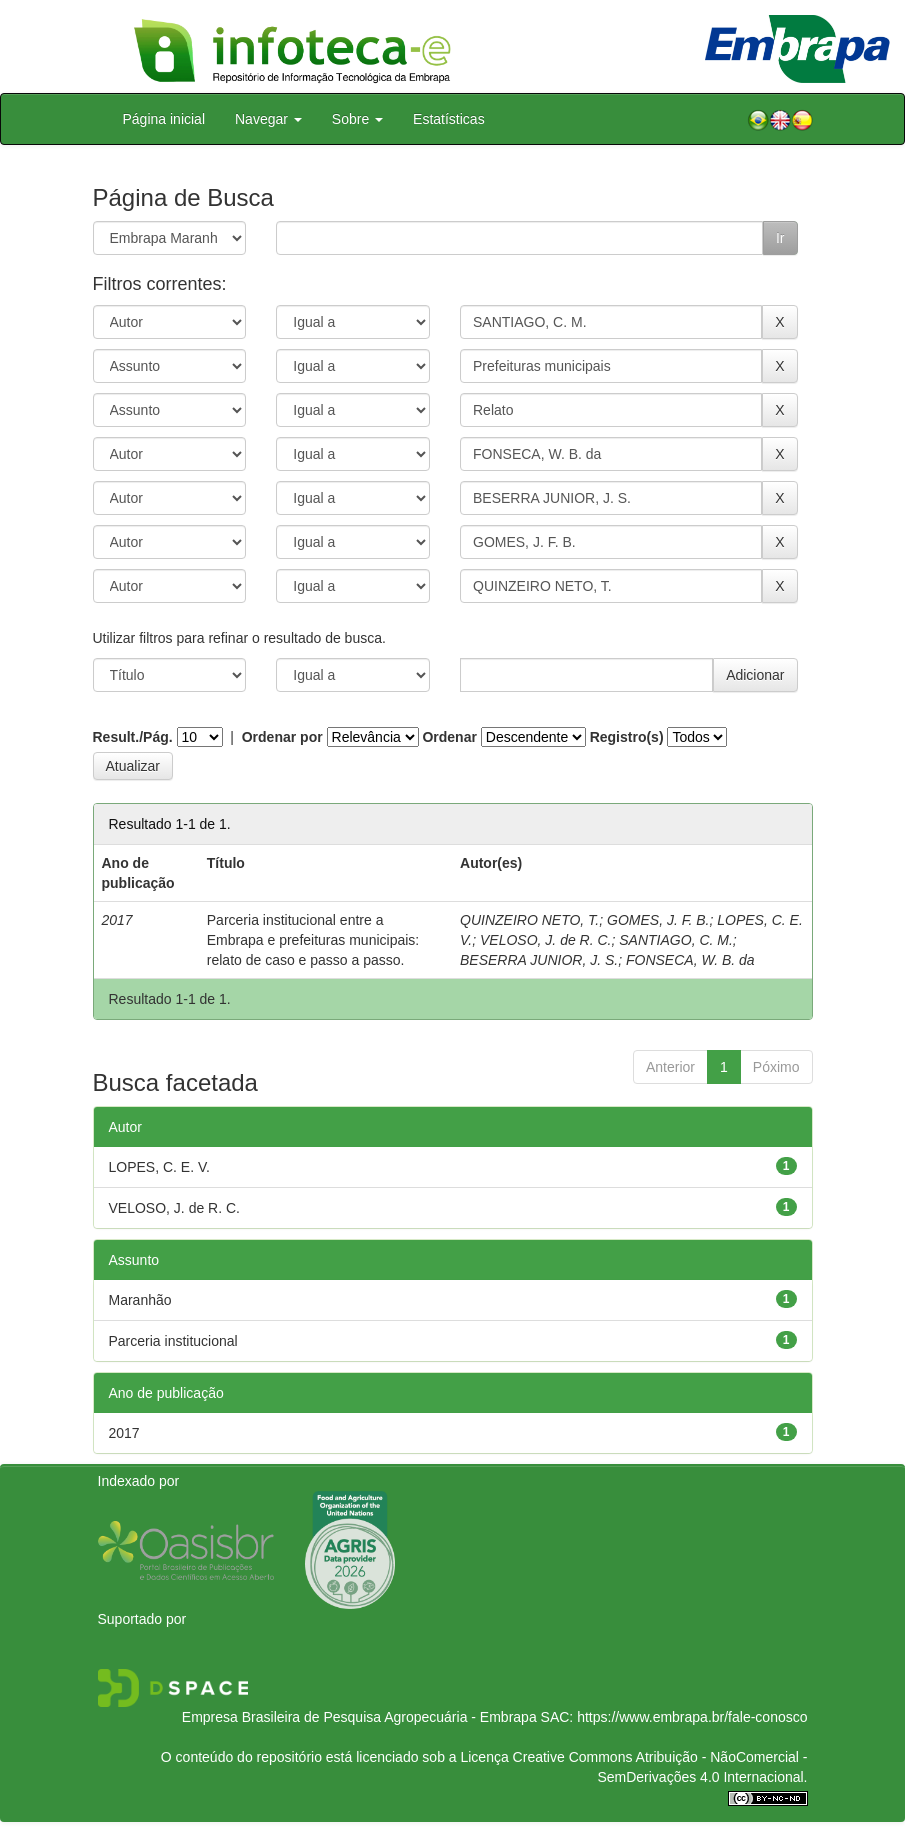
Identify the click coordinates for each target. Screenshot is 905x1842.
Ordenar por (282, 737)
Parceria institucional (173, 1341)
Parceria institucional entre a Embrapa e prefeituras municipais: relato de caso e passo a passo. (313, 940)
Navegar (268, 119)
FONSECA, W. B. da (690, 960)
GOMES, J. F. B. (658, 920)
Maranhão (140, 1300)
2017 (124, 1433)
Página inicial (164, 119)
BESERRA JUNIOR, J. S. (539, 960)
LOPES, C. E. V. (159, 1167)
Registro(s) (627, 737)
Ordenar (449, 737)
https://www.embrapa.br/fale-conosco (692, 1717)
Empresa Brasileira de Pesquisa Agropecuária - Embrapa (359, 1717)
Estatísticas (449, 119)
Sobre (357, 119)
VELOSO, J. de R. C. (546, 940)
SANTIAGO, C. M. (676, 940)
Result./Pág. (133, 737)
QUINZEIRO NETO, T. (529, 920)
